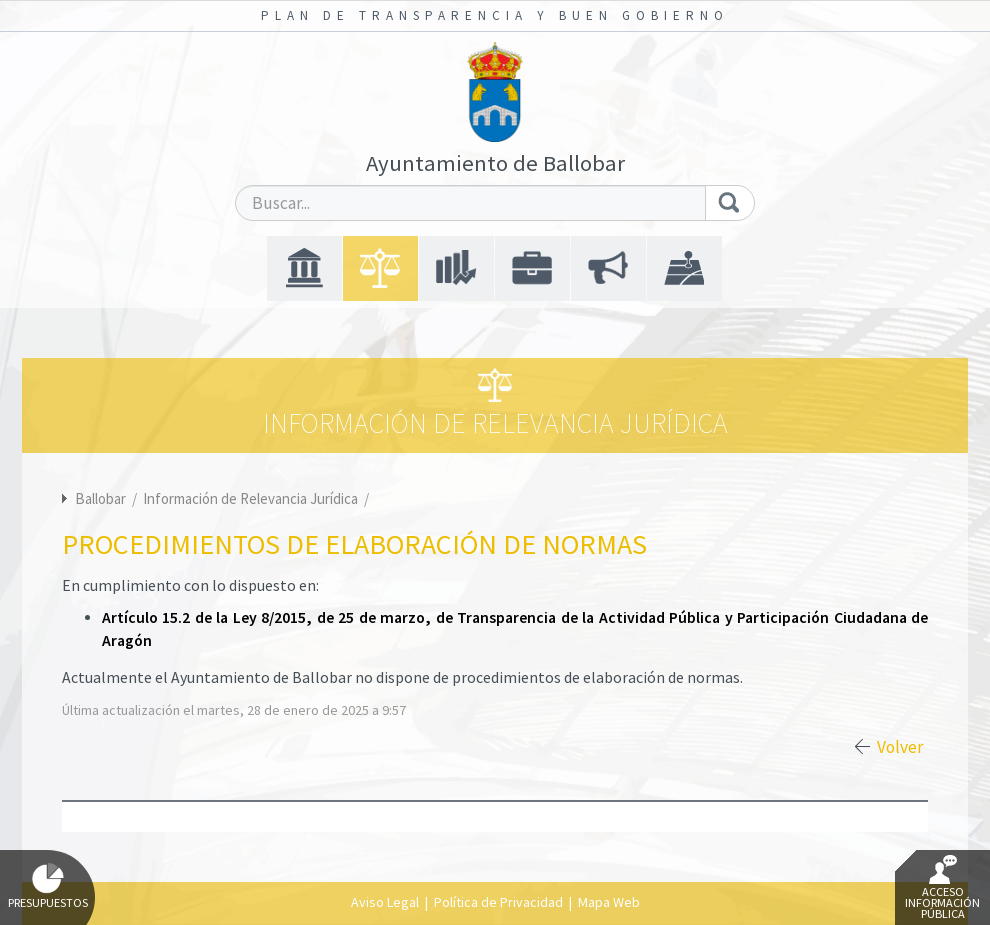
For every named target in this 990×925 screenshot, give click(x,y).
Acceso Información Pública (942, 888)
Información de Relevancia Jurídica (252, 498)
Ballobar (100, 498)
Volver (900, 747)
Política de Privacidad (498, 902)
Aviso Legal (385, 902)
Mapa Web (609, 902)
